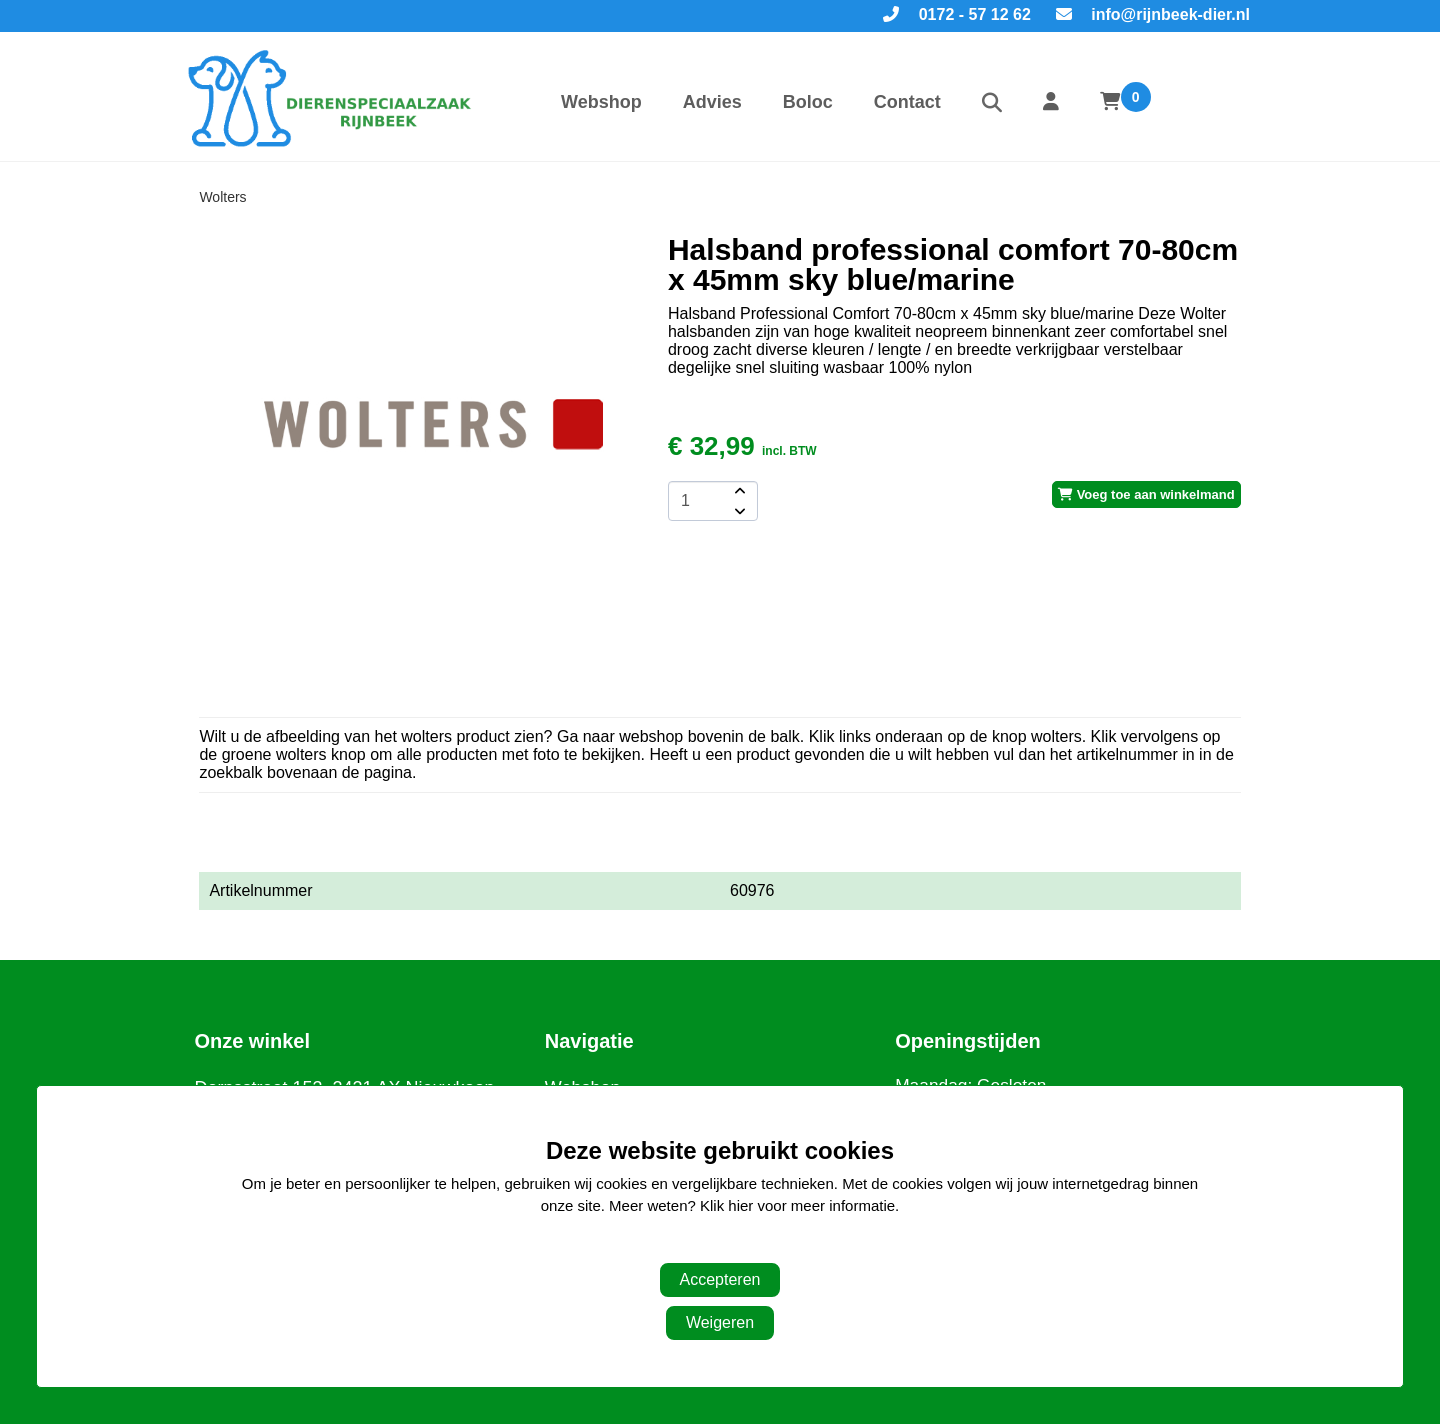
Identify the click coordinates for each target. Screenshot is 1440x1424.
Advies (712, 102)
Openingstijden (968, 1041)
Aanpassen (709, 1246)
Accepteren (720, 1279)
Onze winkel (252, 1041)
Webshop (601, 102)
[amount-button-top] (738, 491)
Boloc (808, 102)
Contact (907, 102)
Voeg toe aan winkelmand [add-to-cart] (1146, 494)
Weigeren (720, 1322)
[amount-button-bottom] (738, 511)
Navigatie (589, 1041)
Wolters (222, 197)
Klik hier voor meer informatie (797, 1205)
